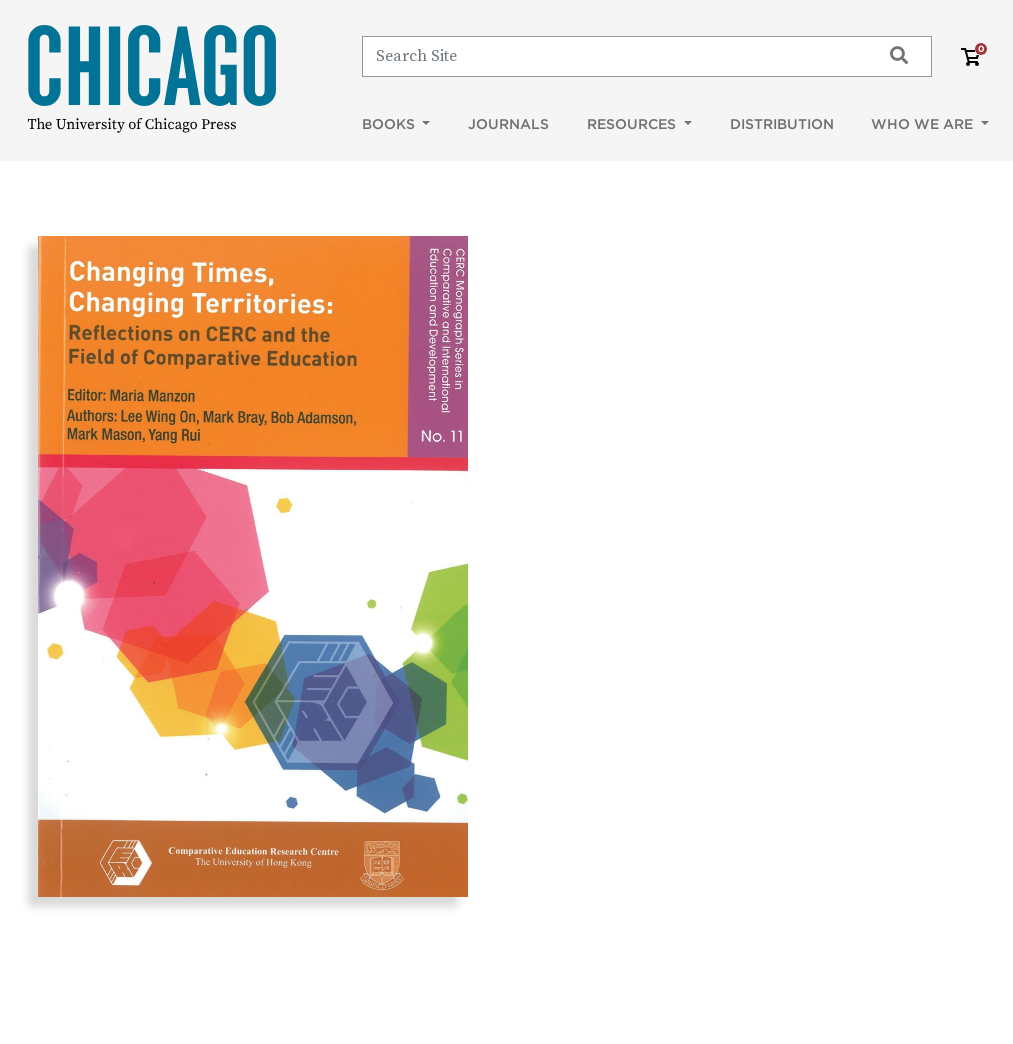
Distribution (782, 124)
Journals (508, 124)
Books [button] (390, 124)
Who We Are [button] (924, 124)
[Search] (612, 56)
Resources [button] (633, 124)
